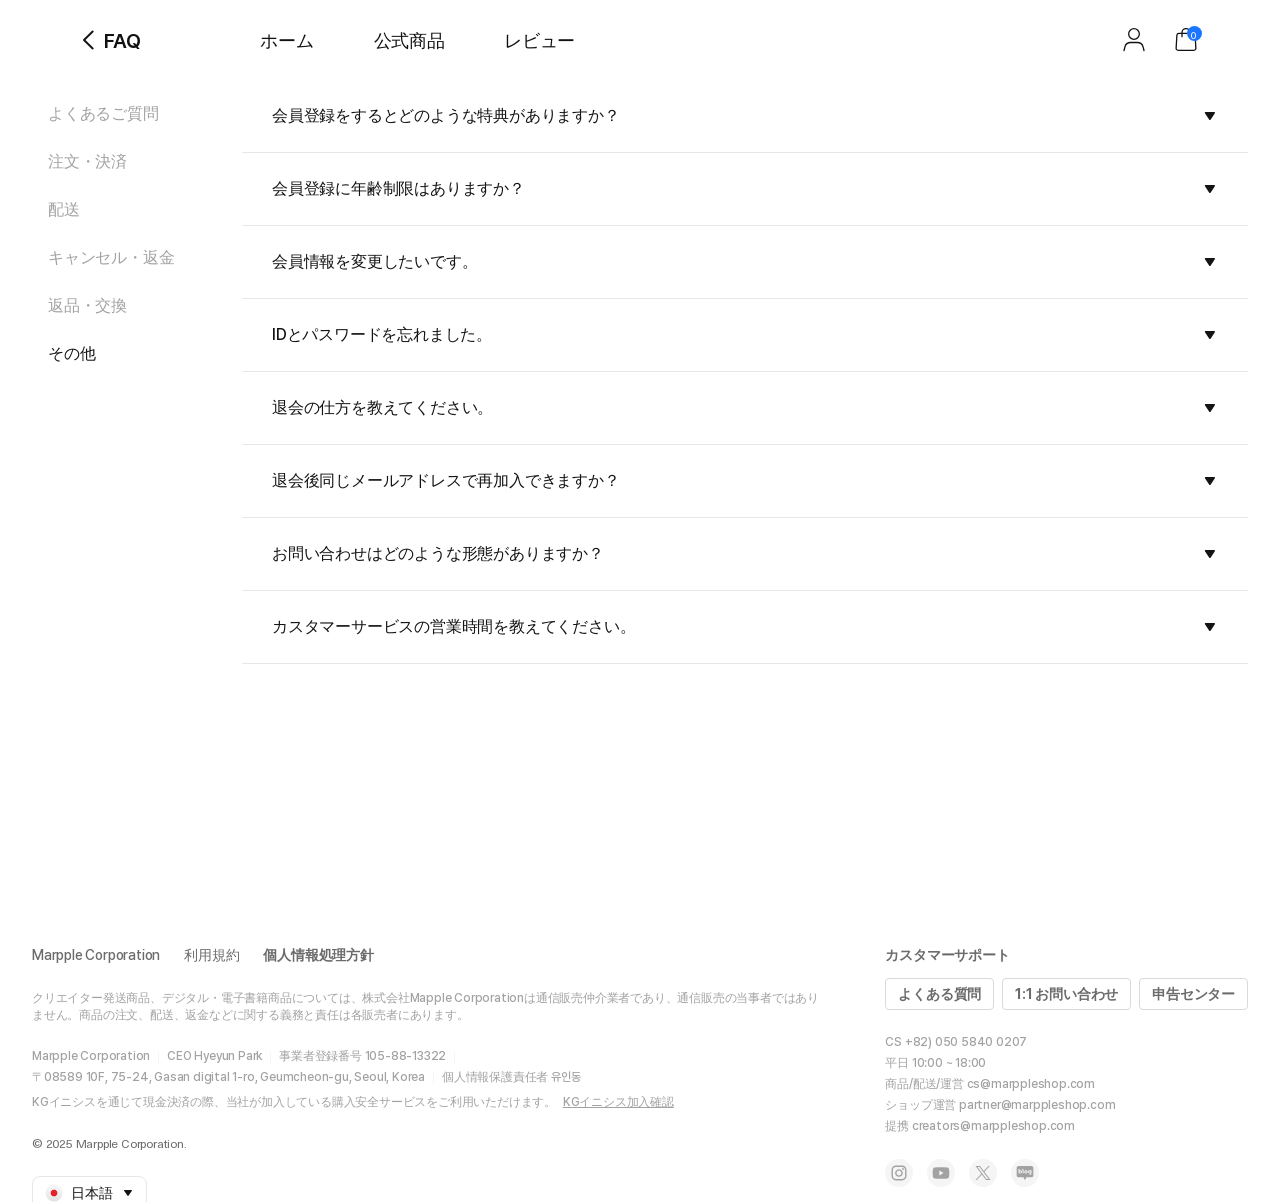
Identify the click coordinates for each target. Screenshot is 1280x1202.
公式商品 (409, 40)
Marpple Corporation (96, 955)
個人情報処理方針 (318, 955)
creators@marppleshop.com (993, 1126)
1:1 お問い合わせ (1066, 994)
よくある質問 (939, 994)
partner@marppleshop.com (1037, 1105)
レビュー (539, 40)
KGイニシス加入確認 (618, 1102)
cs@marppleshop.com (1031, 1084)
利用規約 (211, 955)
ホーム (286, 40)
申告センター (1193, 994)
